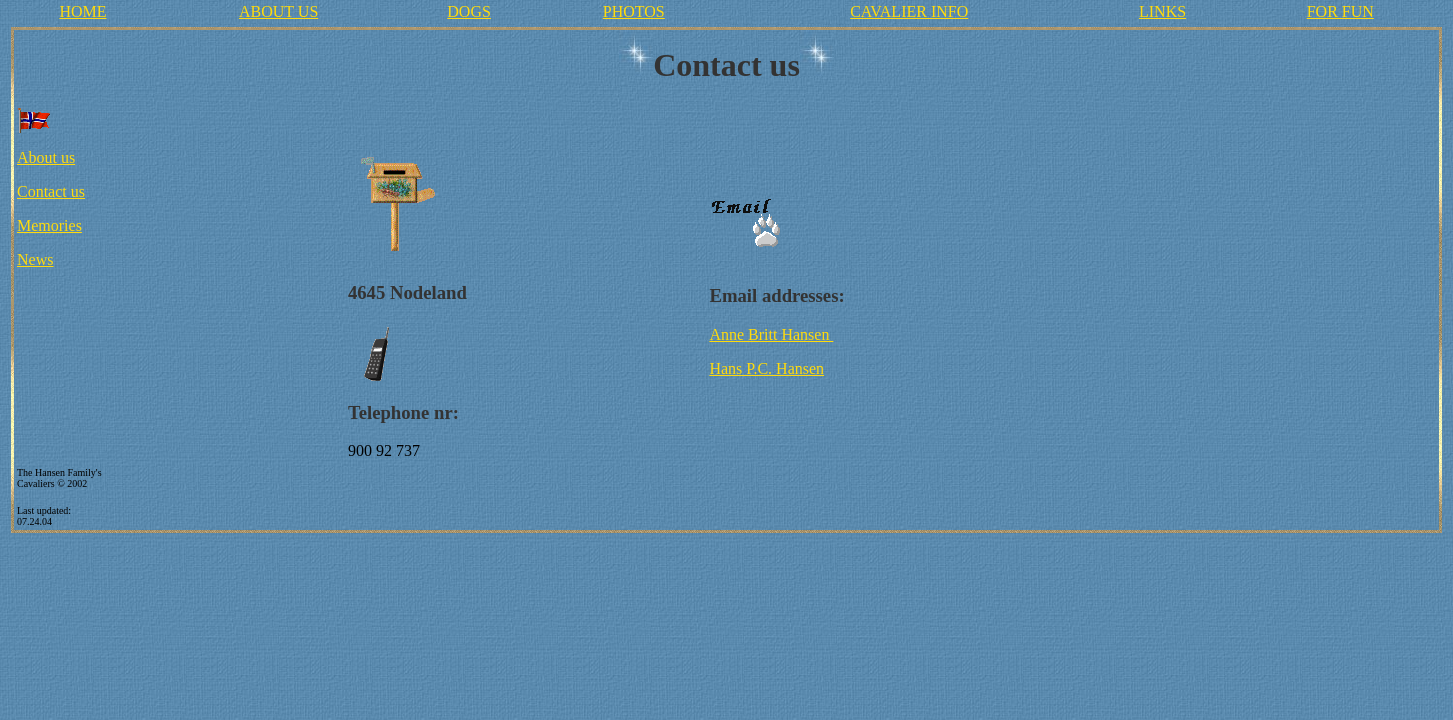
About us (46, 157)
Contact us (51, 191)
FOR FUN (1340, 11)
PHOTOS (634, 11)
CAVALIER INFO (909, 11)
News (35, 259)
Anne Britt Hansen (771, 334)
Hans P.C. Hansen (766, 368)
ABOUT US (278, 11)
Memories (49, 225)
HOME (82, 11)
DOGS (469, 11)
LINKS (1162, 11)
